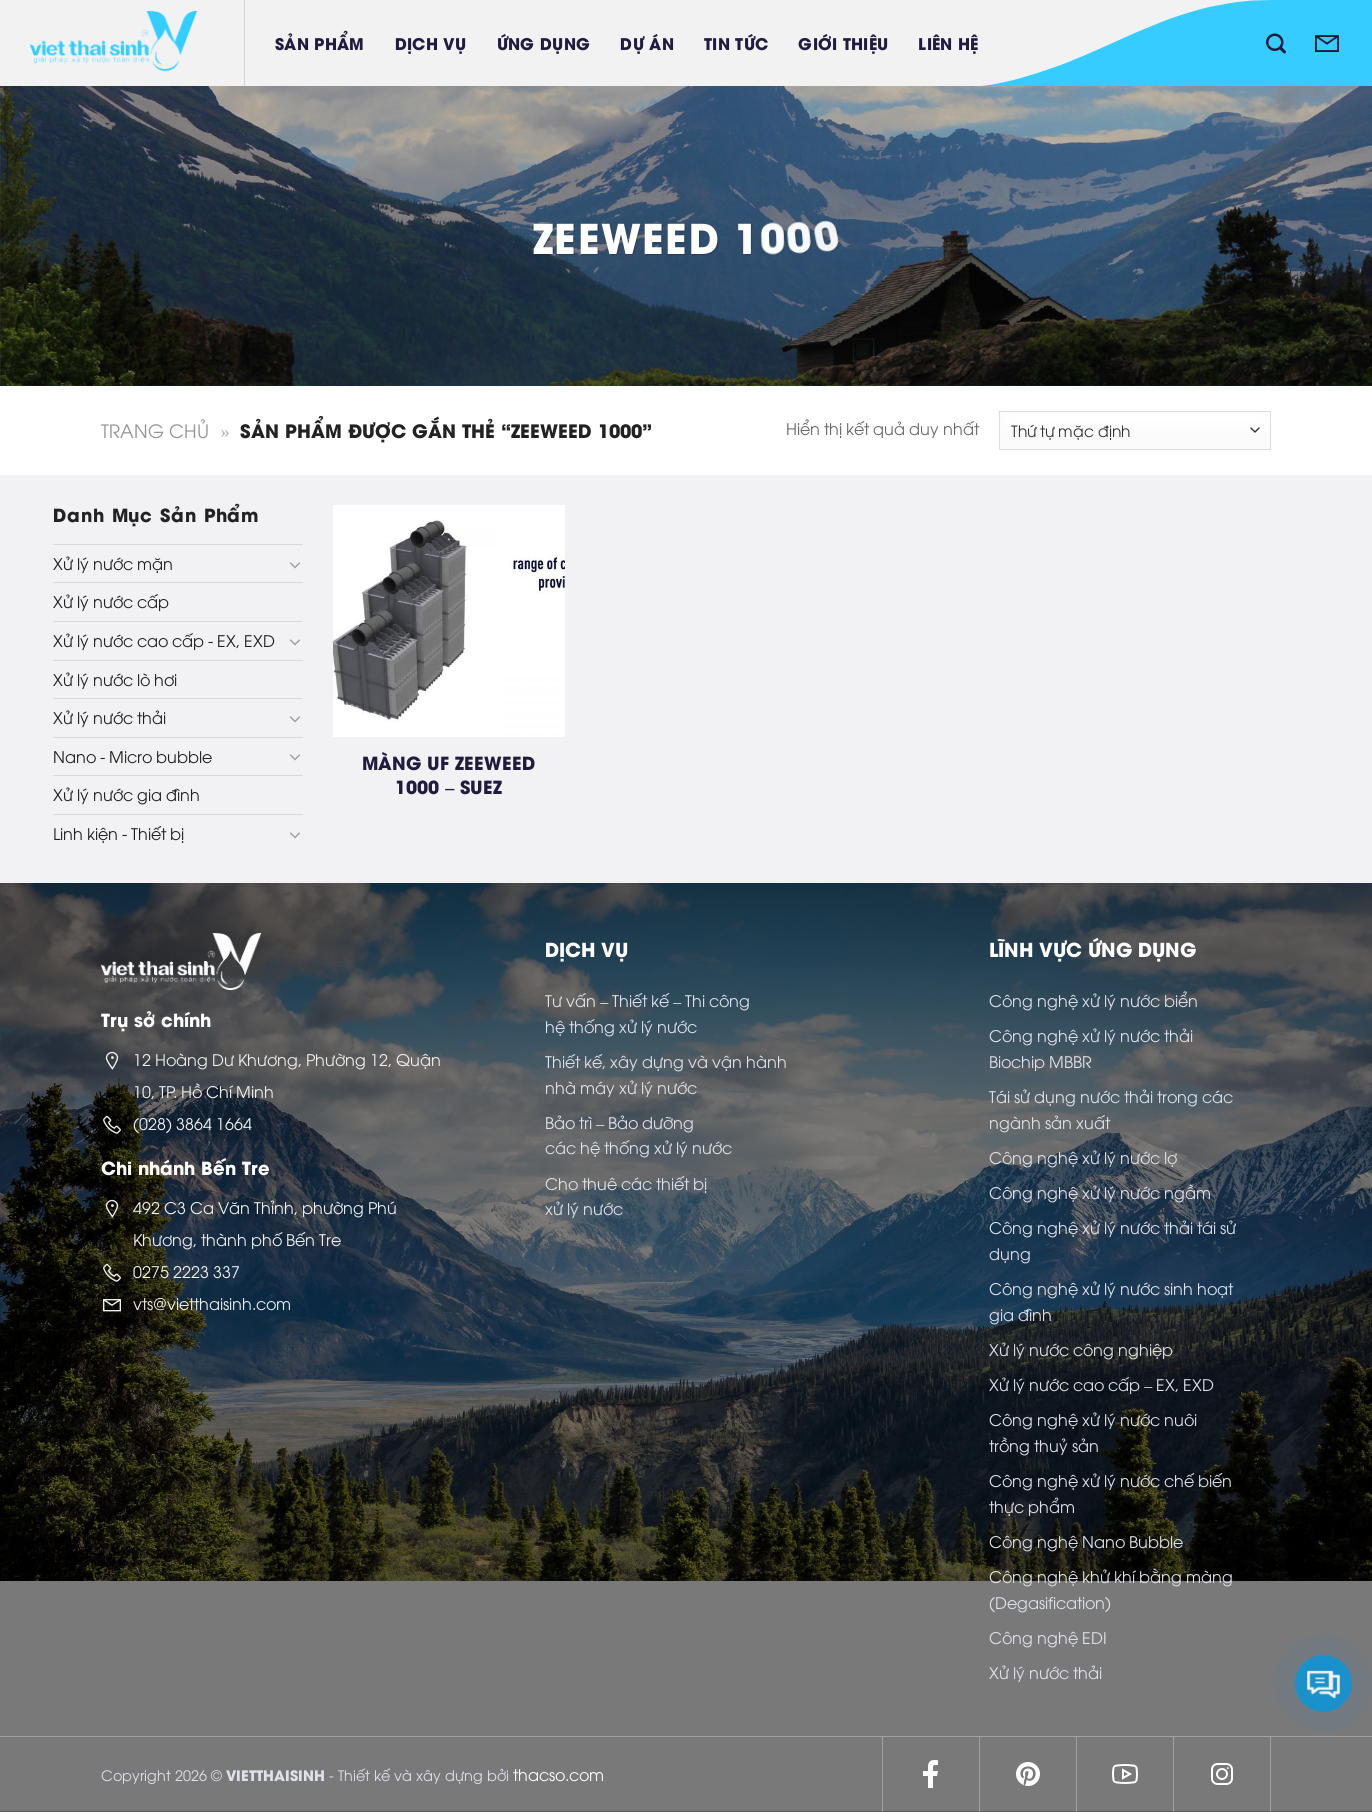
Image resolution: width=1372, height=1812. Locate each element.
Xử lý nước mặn (113, 563)
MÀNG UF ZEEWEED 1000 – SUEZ (448, 773)
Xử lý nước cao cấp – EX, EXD (1101, 1384)
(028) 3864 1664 (192, 1123)
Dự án (647, 42)
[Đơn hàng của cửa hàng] (1135, 430)
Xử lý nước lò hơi (115, 679)
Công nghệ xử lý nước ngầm (1100, 1192)
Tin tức (736, 42)
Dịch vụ (431, 42)
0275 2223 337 (186, 1271)
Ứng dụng (544, 42)
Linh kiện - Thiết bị (118, 833)
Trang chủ (155, 429)
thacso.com (558, 1774)
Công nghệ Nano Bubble (1086, 1541)
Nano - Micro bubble (132, 756)
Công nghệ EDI (1048, 1637)
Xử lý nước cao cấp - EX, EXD (164, 640)
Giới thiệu (843, 42)
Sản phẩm (320, 42)
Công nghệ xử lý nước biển (1093, 1000)
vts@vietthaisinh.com (212, 1303)
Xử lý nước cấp (111, 601)
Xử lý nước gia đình (126, 794)
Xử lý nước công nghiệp (1081, 1349)
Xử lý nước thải (109, 717)
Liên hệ (948, 42)
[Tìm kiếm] (1276, 43)
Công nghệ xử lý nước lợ (1083, 1157)
